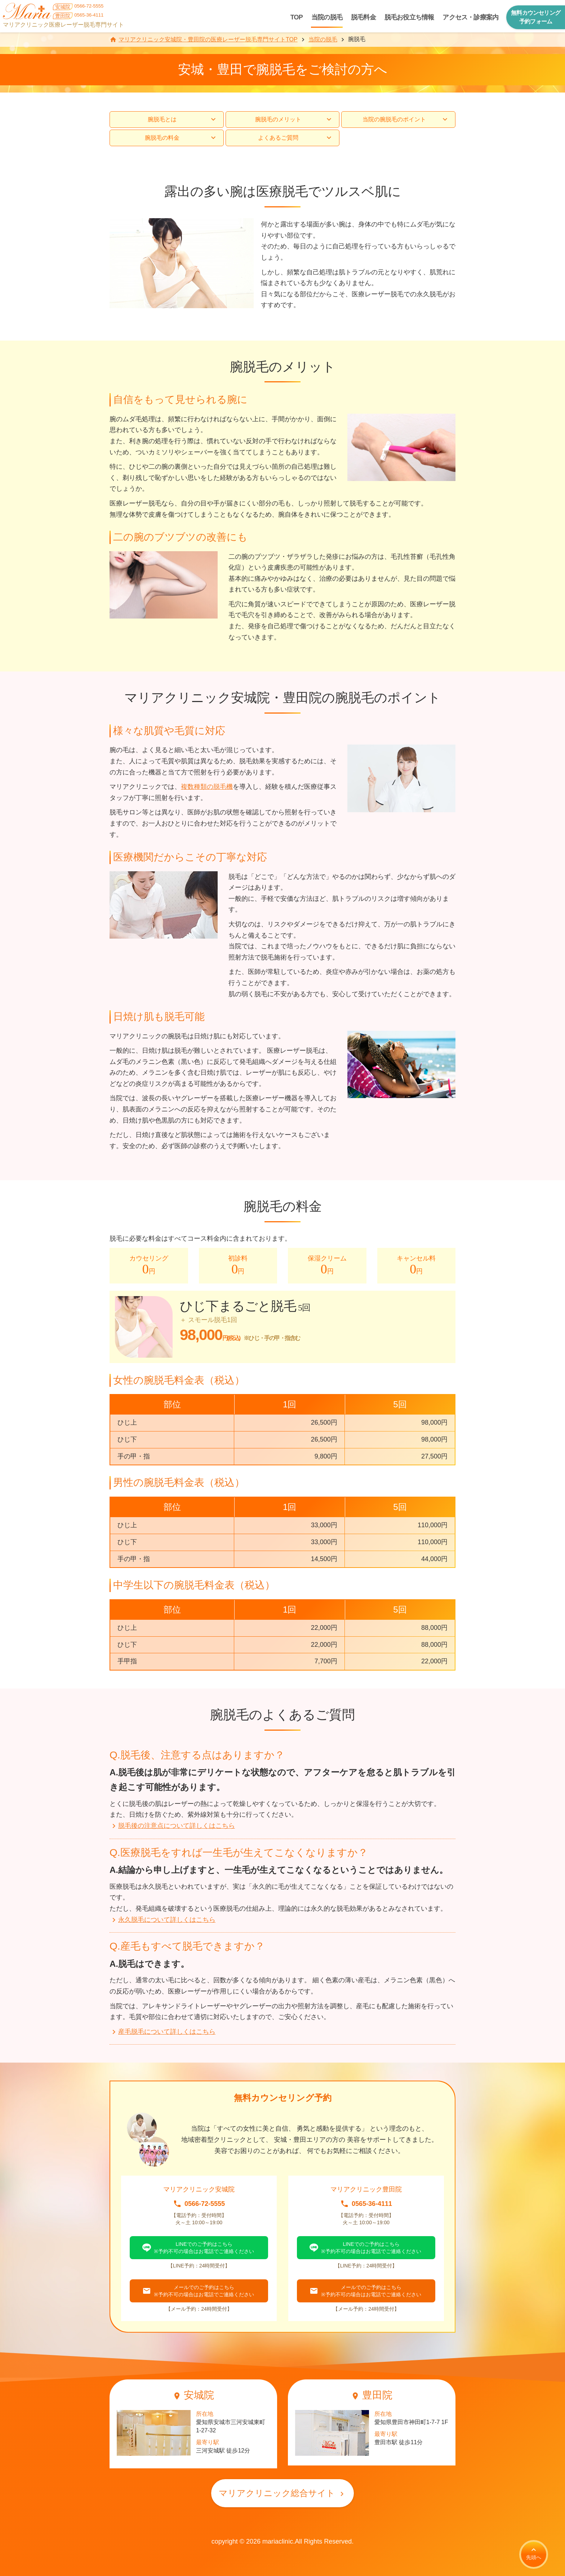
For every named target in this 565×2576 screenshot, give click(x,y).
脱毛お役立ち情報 (409, 17)
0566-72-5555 (204, 2203)
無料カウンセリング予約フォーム (535, 17)
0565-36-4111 (372, 2203)
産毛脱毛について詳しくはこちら (162, 2031)
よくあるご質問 (295, 138)
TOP (296, 17)
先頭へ (533, 2552)
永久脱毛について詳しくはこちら (162, 1919)
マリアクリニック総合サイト (282, 2493)
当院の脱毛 (326, 17)
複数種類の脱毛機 (207, 786)
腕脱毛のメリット (294, 119)
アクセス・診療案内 (470, 17)
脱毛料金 (363, 17)
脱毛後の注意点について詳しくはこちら (172, 1825)
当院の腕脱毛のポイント (405, 119)
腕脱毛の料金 (181, 138)
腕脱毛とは (182, 119)
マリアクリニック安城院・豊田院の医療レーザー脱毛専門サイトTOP (208, 39)
